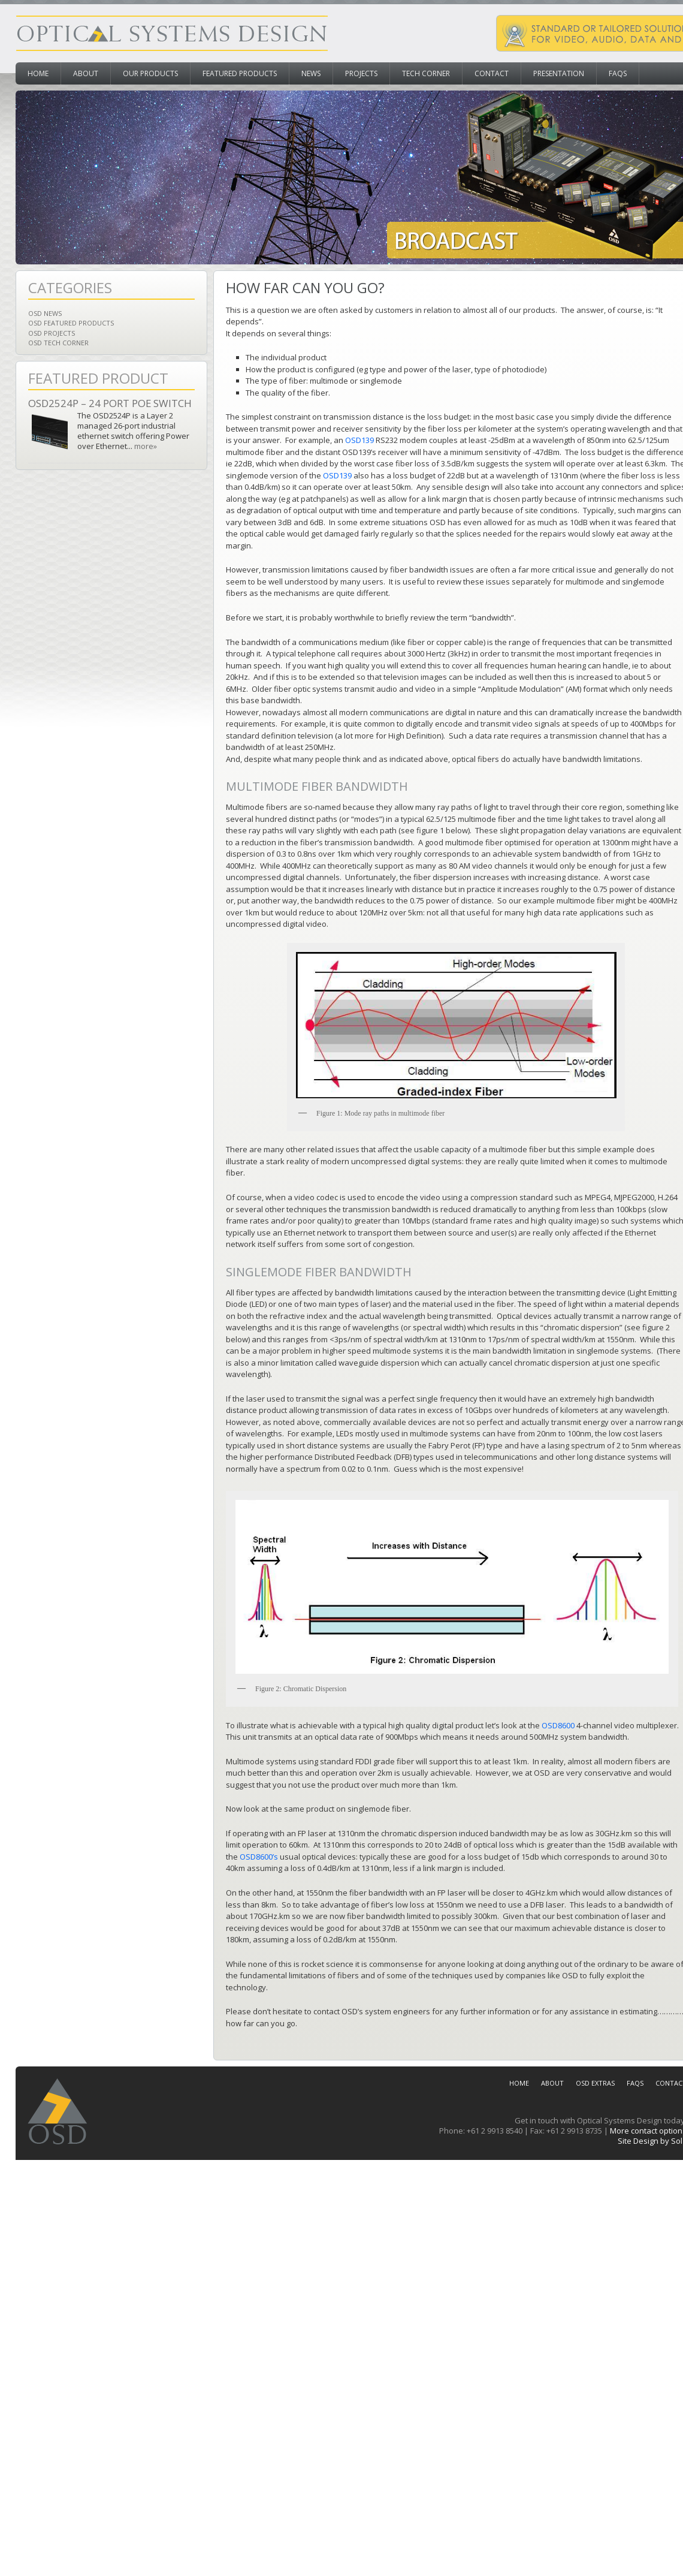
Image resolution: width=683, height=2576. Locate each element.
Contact (492, 73)
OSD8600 (558, 1725)
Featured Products (240, 73)
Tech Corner (426, 73)
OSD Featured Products (71, 322)
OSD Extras (595, 2082)
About (85, 73)
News (311, 73)
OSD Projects (51, 333)
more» (145, 446)
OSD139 (358, 440)
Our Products (150, 73)
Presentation (558, 73)
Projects (361, 73)
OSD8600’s (259, 1856)
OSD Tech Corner (58, 342)
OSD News (45, 313)
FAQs (618, 73)
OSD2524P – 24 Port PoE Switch (110, 403)
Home (38, 73)
